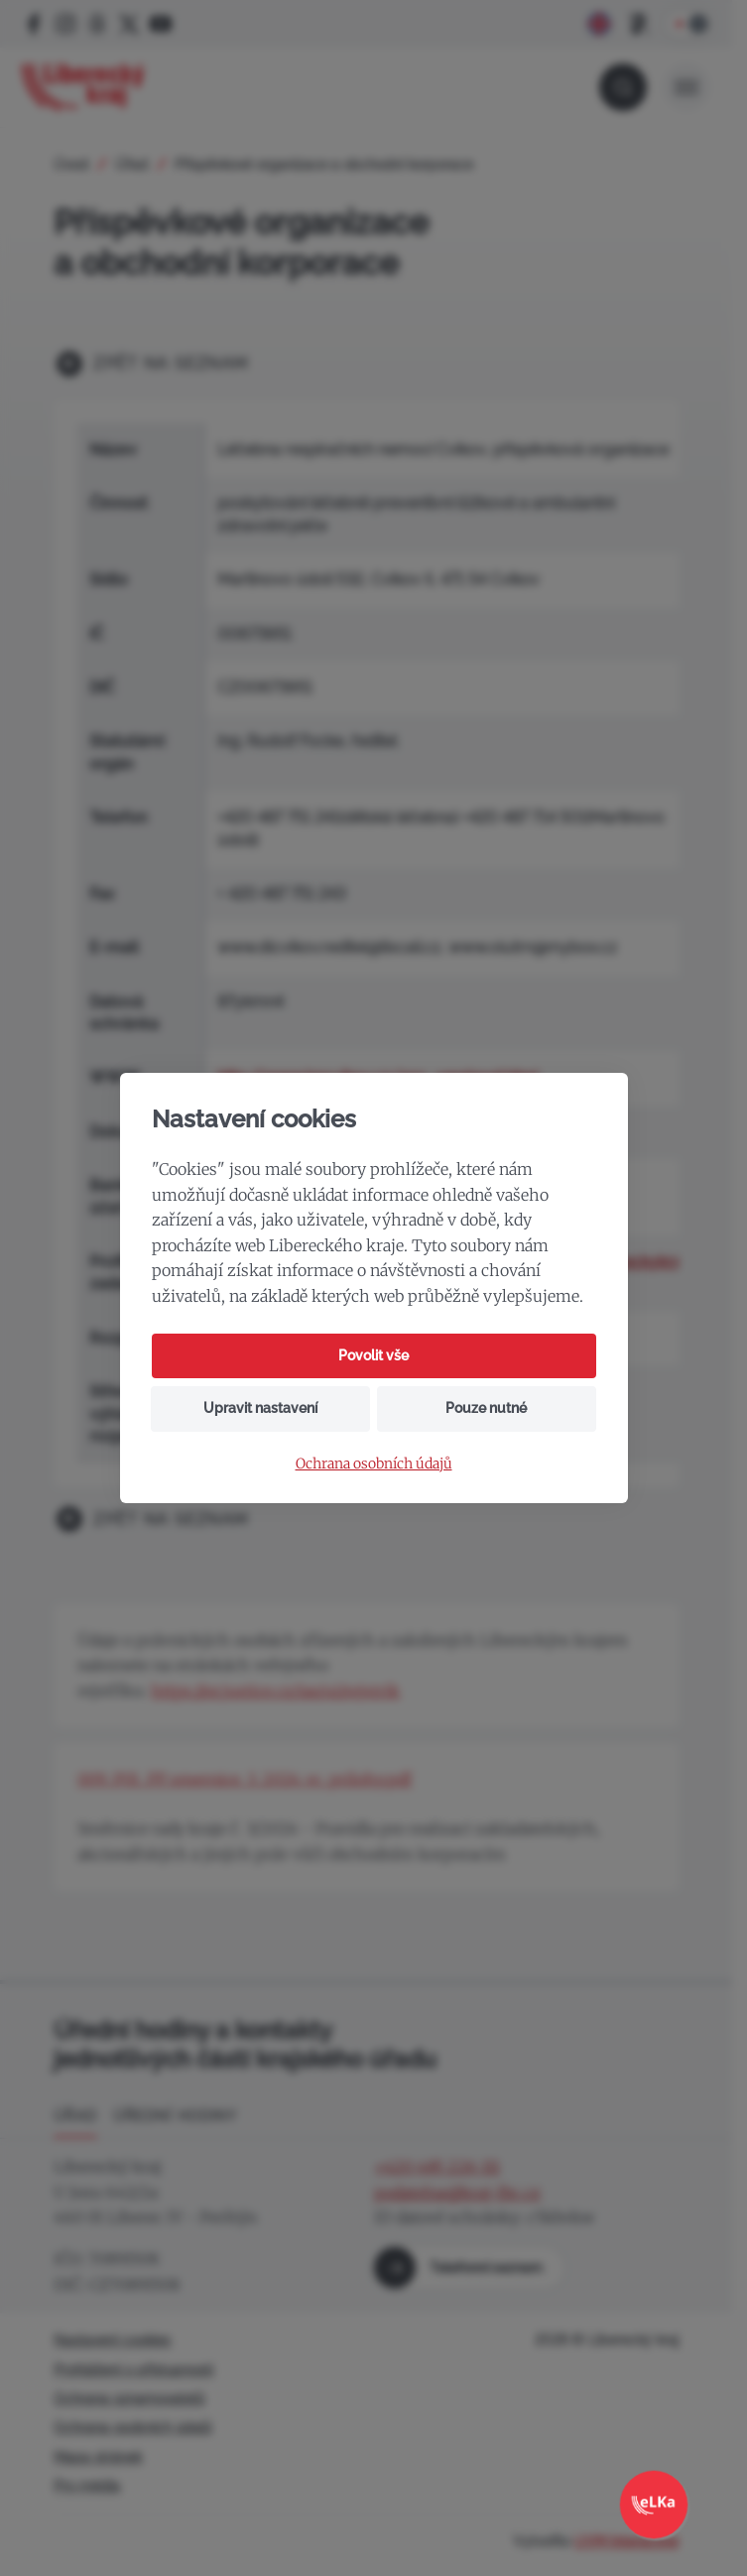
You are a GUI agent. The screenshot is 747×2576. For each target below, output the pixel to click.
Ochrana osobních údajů (374, 1464)
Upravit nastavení (260, 1408)
